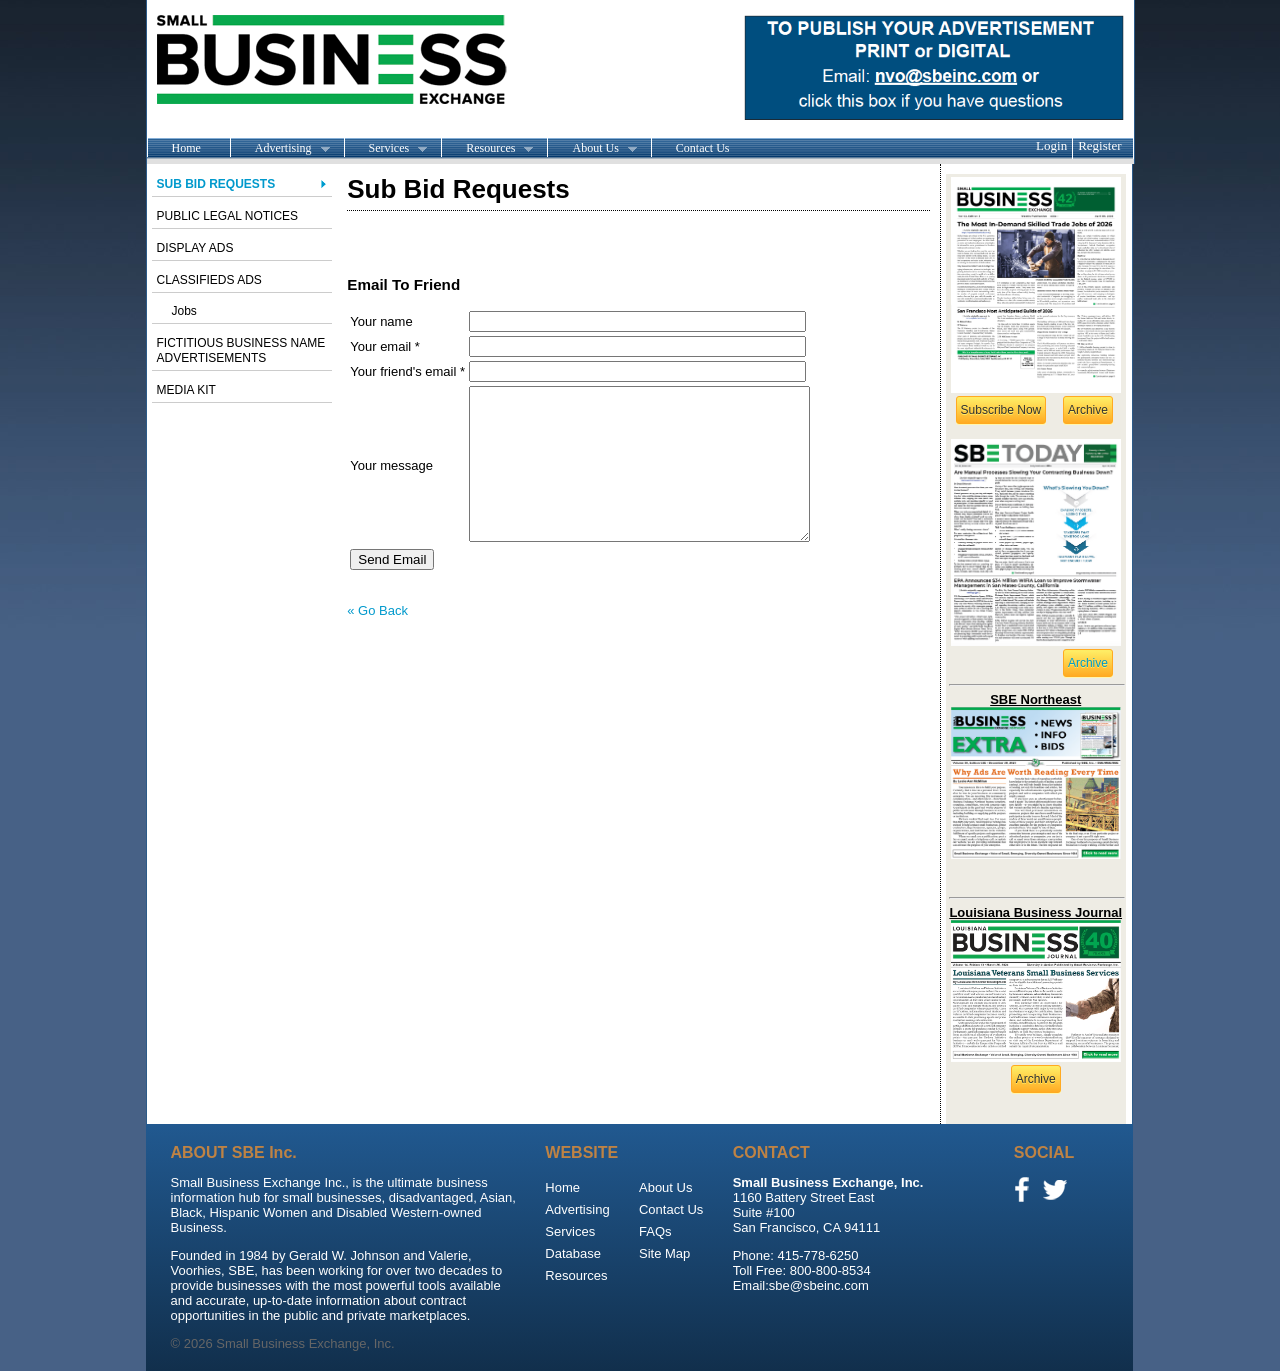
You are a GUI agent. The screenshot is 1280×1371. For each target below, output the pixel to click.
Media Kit (186, 390)
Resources (487, 149)
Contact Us (703, 148)
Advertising (280, 149)
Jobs (184, 311)
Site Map (664, 1253)
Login (1051, 145)
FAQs (655, 1231)
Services (386, 149)
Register (1099, 145)
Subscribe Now (1001, 410)
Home (186, 148)
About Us (591, 149)
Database (573, 1253)
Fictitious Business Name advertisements (241, 350)
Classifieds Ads (209, 280)
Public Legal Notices (228, 216)
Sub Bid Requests (216, 184)
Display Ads (195, 248)
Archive (1088, 410)
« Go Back (377, 640)
